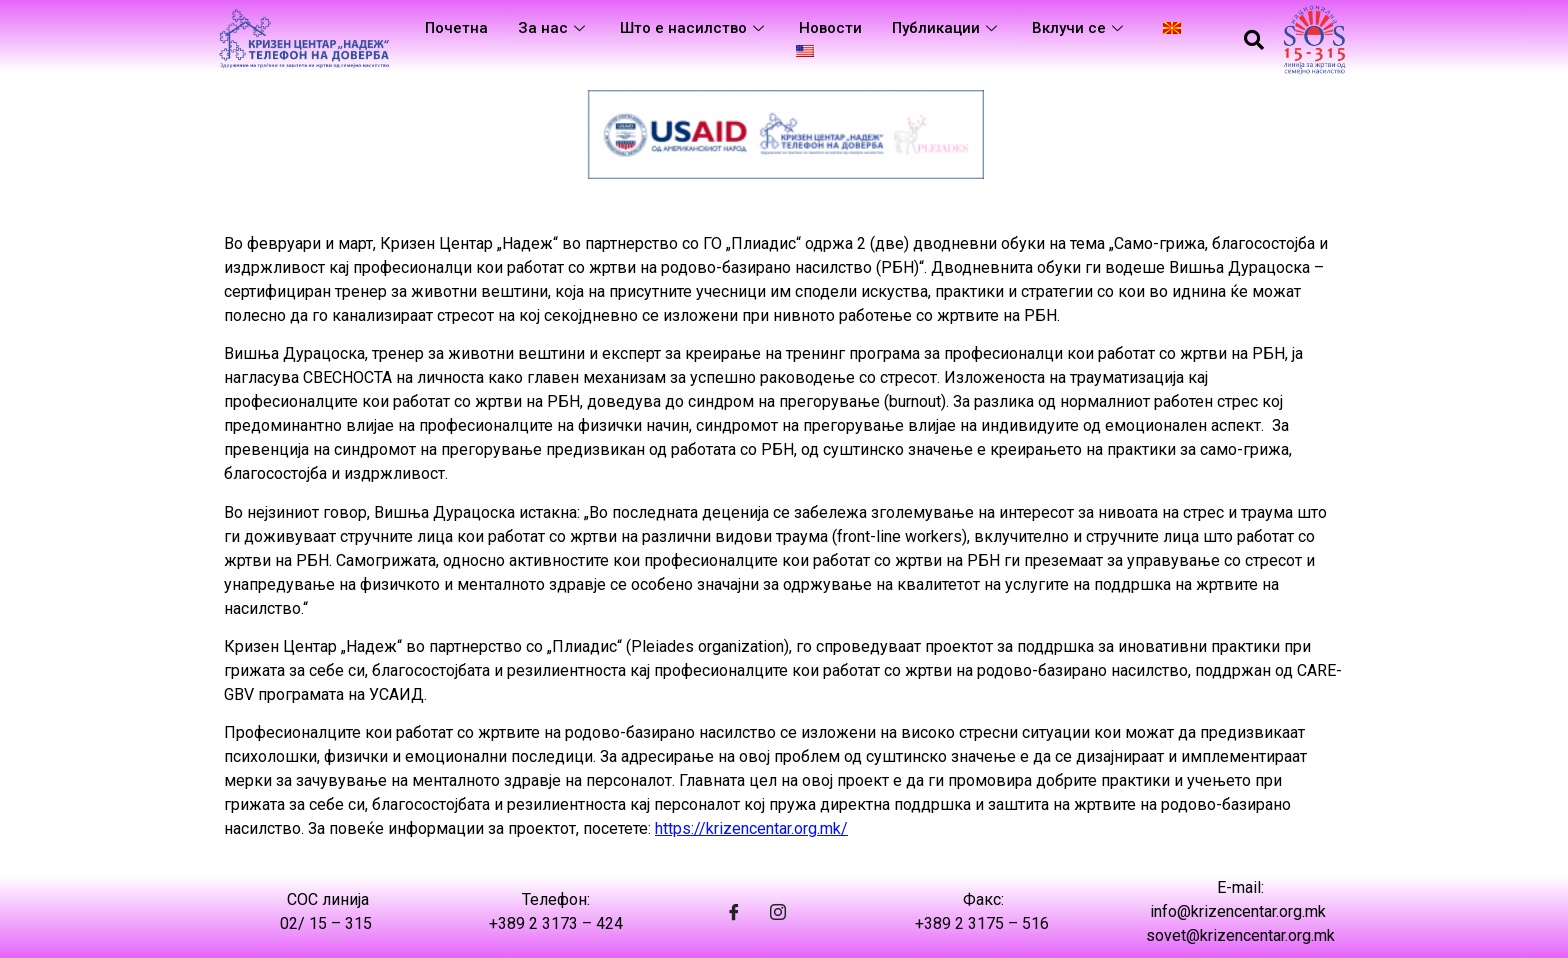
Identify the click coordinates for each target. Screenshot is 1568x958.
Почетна (456, 28)
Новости (830, 28)
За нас (554, 28)
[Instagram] (778, 912)
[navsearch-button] (1254, 40)
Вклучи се (1080, 28)
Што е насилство (694, 28)
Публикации (947, 28)
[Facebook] (734, 912)
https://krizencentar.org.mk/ (751, 828)
